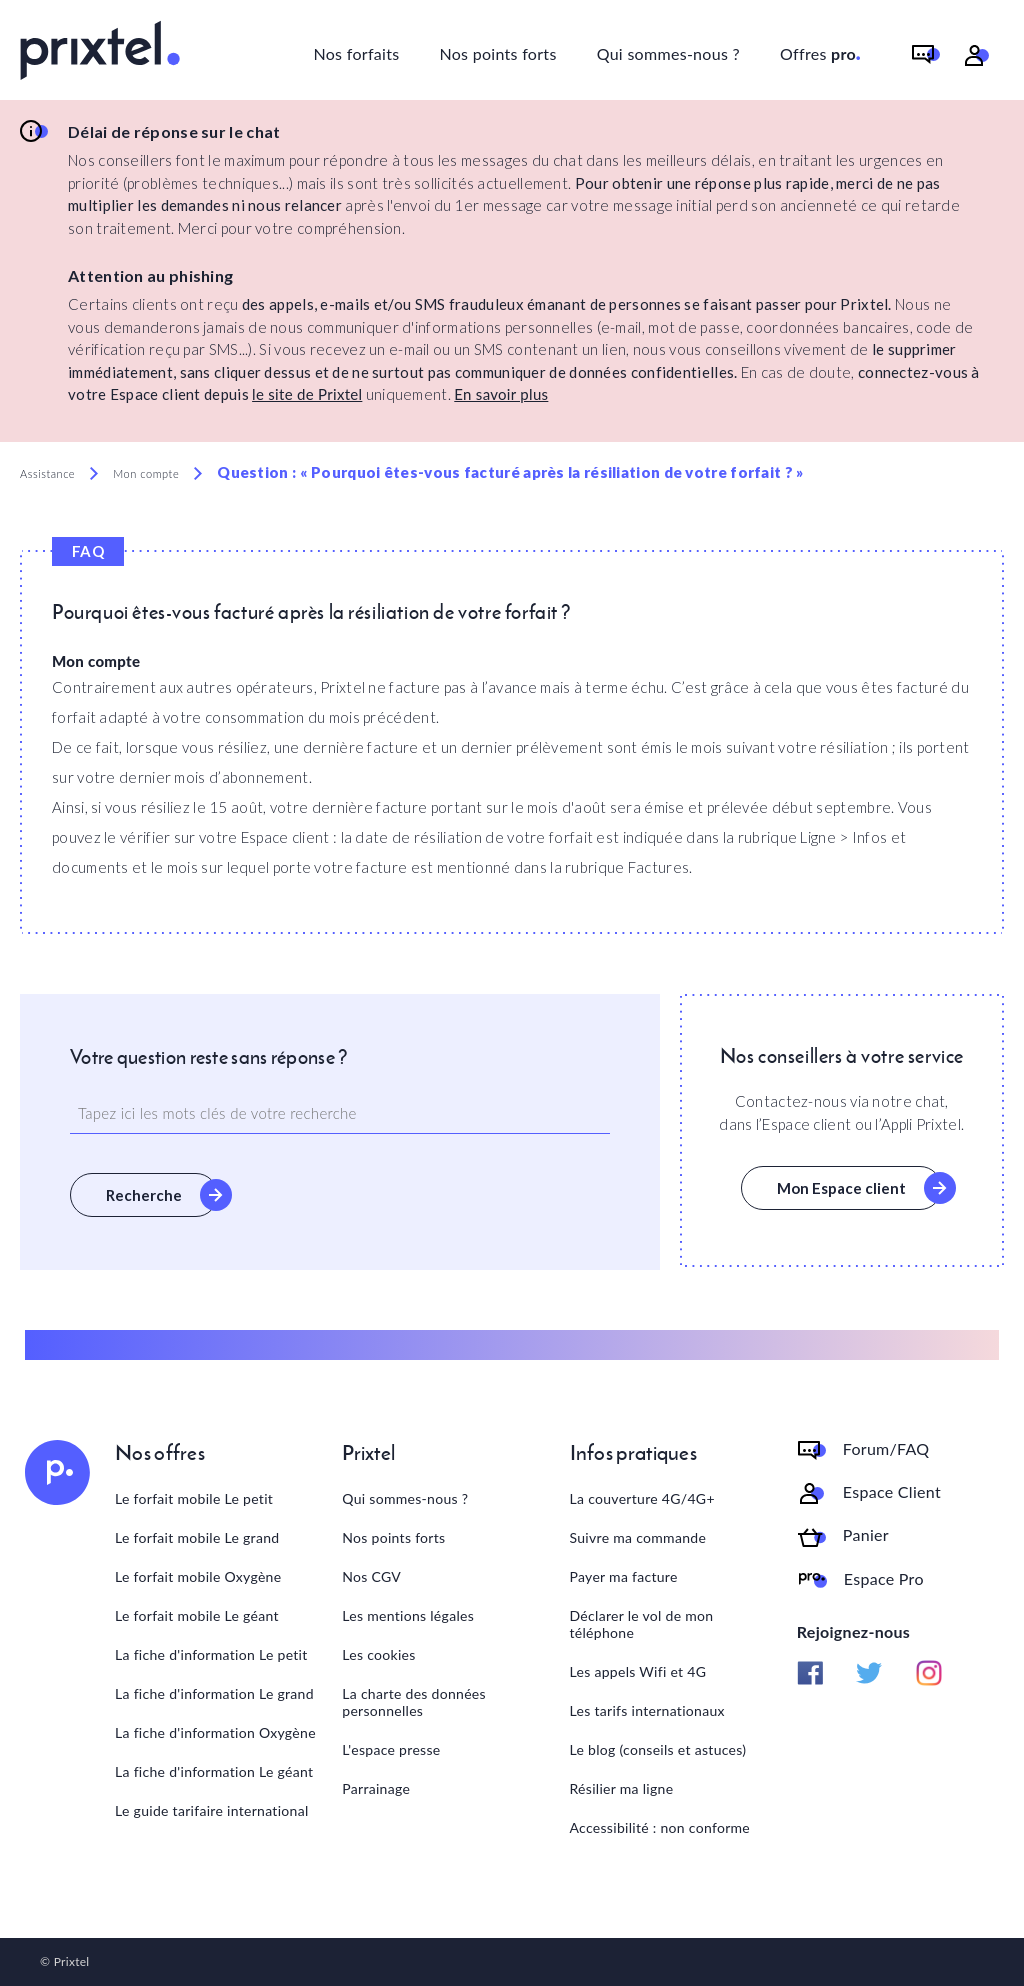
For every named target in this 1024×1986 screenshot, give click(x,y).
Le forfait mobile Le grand (197, 1537)
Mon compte (146, 473)
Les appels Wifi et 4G (638, 1671)
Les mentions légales (408, 1615)
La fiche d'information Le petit (211, 1654)
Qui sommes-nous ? (668, 53)
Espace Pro (884, 1579)
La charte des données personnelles (414, 1702)
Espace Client (892, 1492)
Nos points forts (497, 53)
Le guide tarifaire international (212, 1810)
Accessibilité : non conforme (660, 1827)
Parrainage (376, 1788)
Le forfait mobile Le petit (194, 1498)
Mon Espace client (841, 1188)
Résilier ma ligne (622, 1788)
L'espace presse (391, 1749)
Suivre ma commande (638, 1537)
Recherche (144, 1195)
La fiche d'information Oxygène (215, 1732)
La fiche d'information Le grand (214, 1693)
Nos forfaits (356, 53)
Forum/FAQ (886, 1449)
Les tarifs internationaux (647, 1710)
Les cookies (378, 1654)
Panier (866, 1535)
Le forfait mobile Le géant (197, 1615)
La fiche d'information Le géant (214, 1771)
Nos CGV (371, 1576)
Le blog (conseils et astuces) (658, 1749)
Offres (821, 50)
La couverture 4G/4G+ (642, 1498)
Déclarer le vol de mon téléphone (642, 1624)
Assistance (47, 473)
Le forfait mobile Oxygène (198, 1576)
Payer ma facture (624, 1576)
